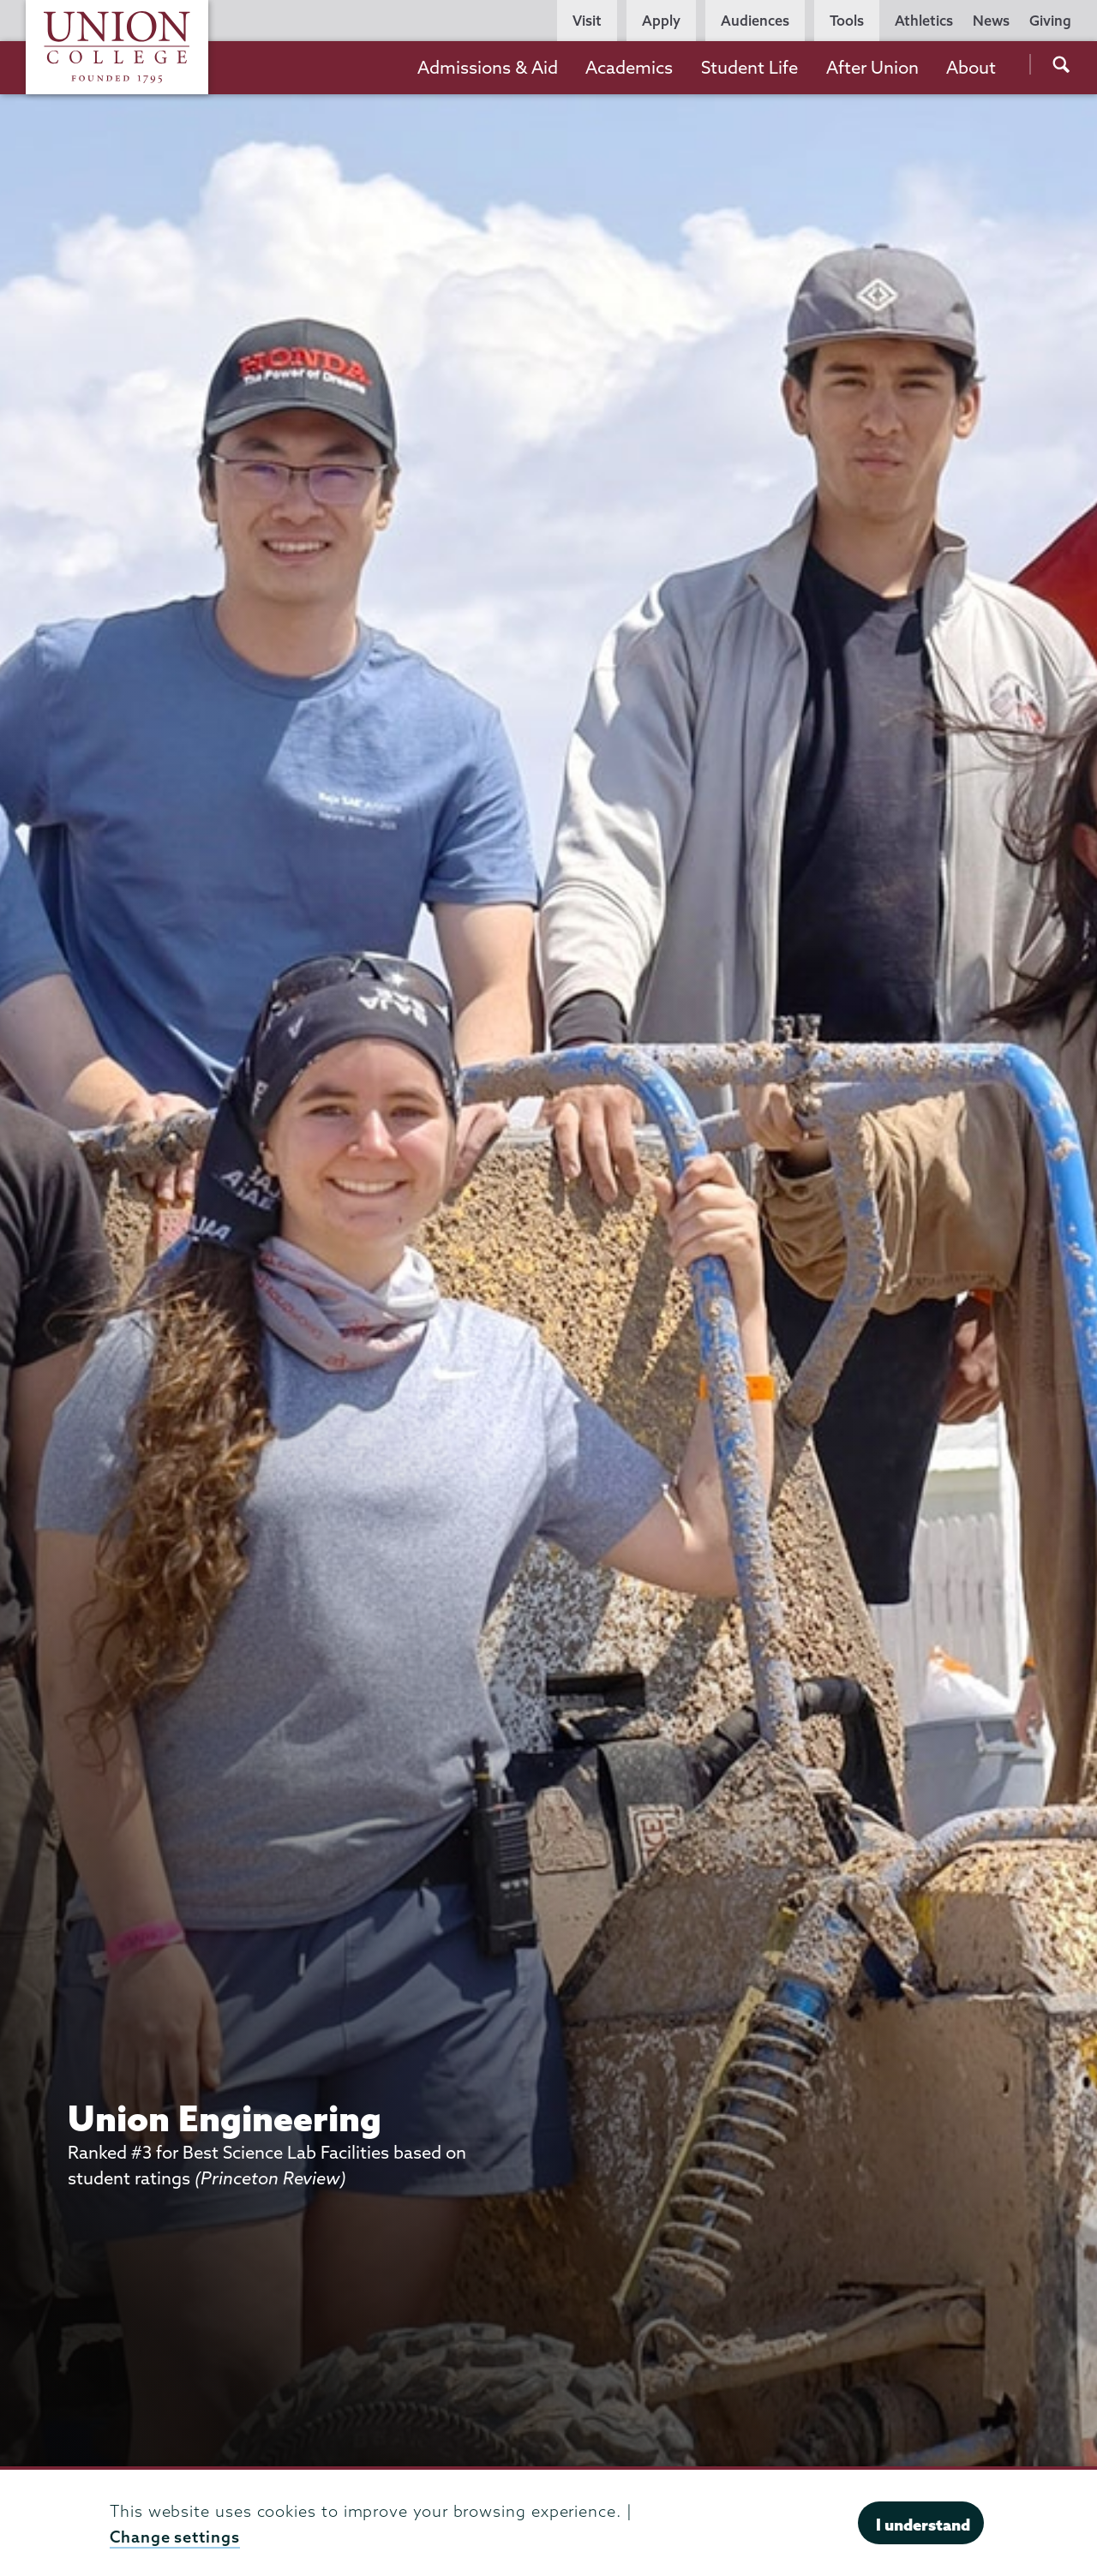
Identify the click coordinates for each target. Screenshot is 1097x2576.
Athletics (924, 20)
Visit (587, 20)
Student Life (749, 67)
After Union (872, 67)
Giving (1050, 20)
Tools (847, 20)
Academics (629, 67)
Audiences (755, 20)
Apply (661, 20)
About (971, 67)
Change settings (175, 2537)
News (991, 20)
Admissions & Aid (487, 67)
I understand (923, 2524)
